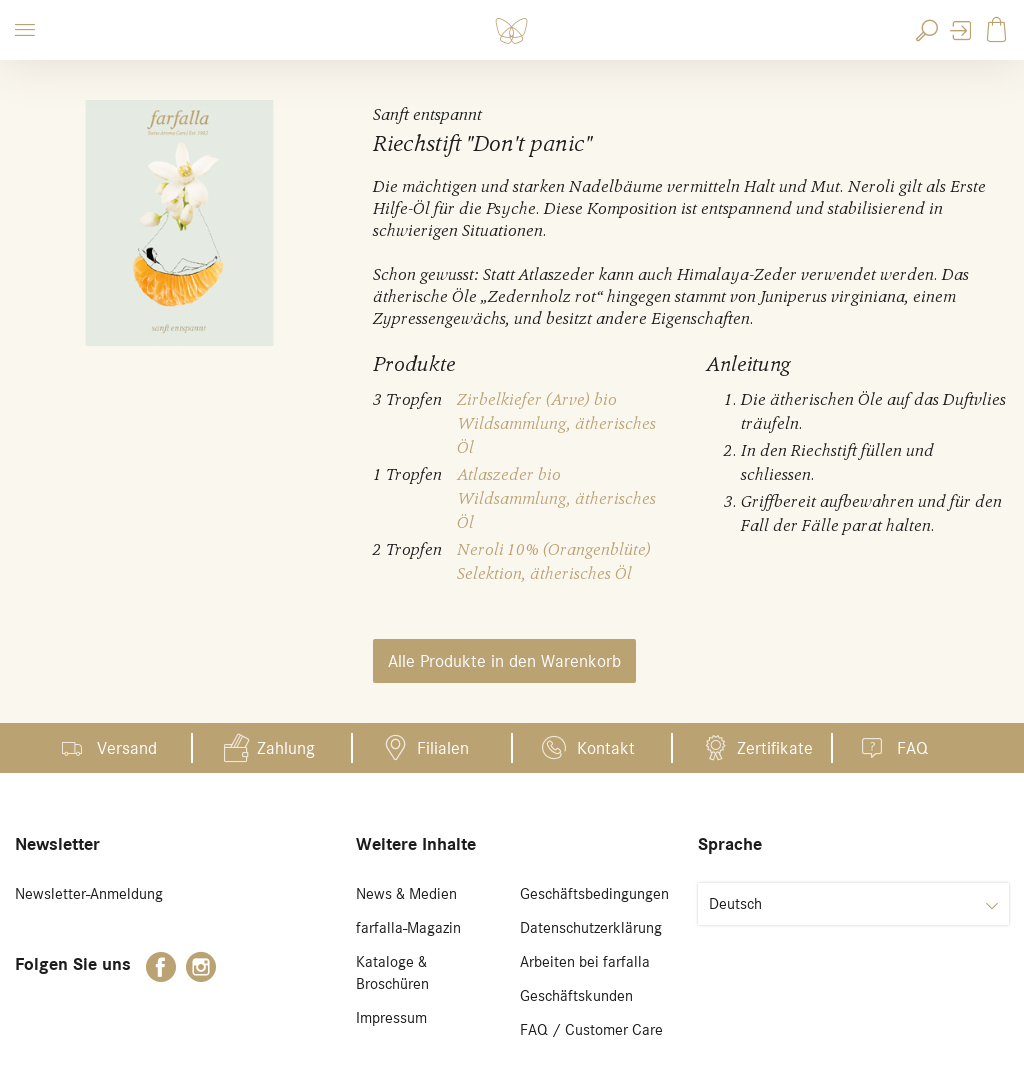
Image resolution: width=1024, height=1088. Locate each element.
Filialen (443, 748)
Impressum (391, 1018)
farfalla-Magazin (408, 928)
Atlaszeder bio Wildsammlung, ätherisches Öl (556, 498)
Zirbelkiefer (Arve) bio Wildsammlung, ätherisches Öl (556, 423)
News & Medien (406, 894)
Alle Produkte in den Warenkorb (504, 661)
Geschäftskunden (576, 996)
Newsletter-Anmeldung (89, 894)
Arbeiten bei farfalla (585, 962)
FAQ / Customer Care (591, 1030)
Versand (127, 748)
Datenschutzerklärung (591, 928)
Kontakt (606, 748)
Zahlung (286, 748)
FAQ (912, 748)
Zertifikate (775, 748)
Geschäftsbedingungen (594, 894)
